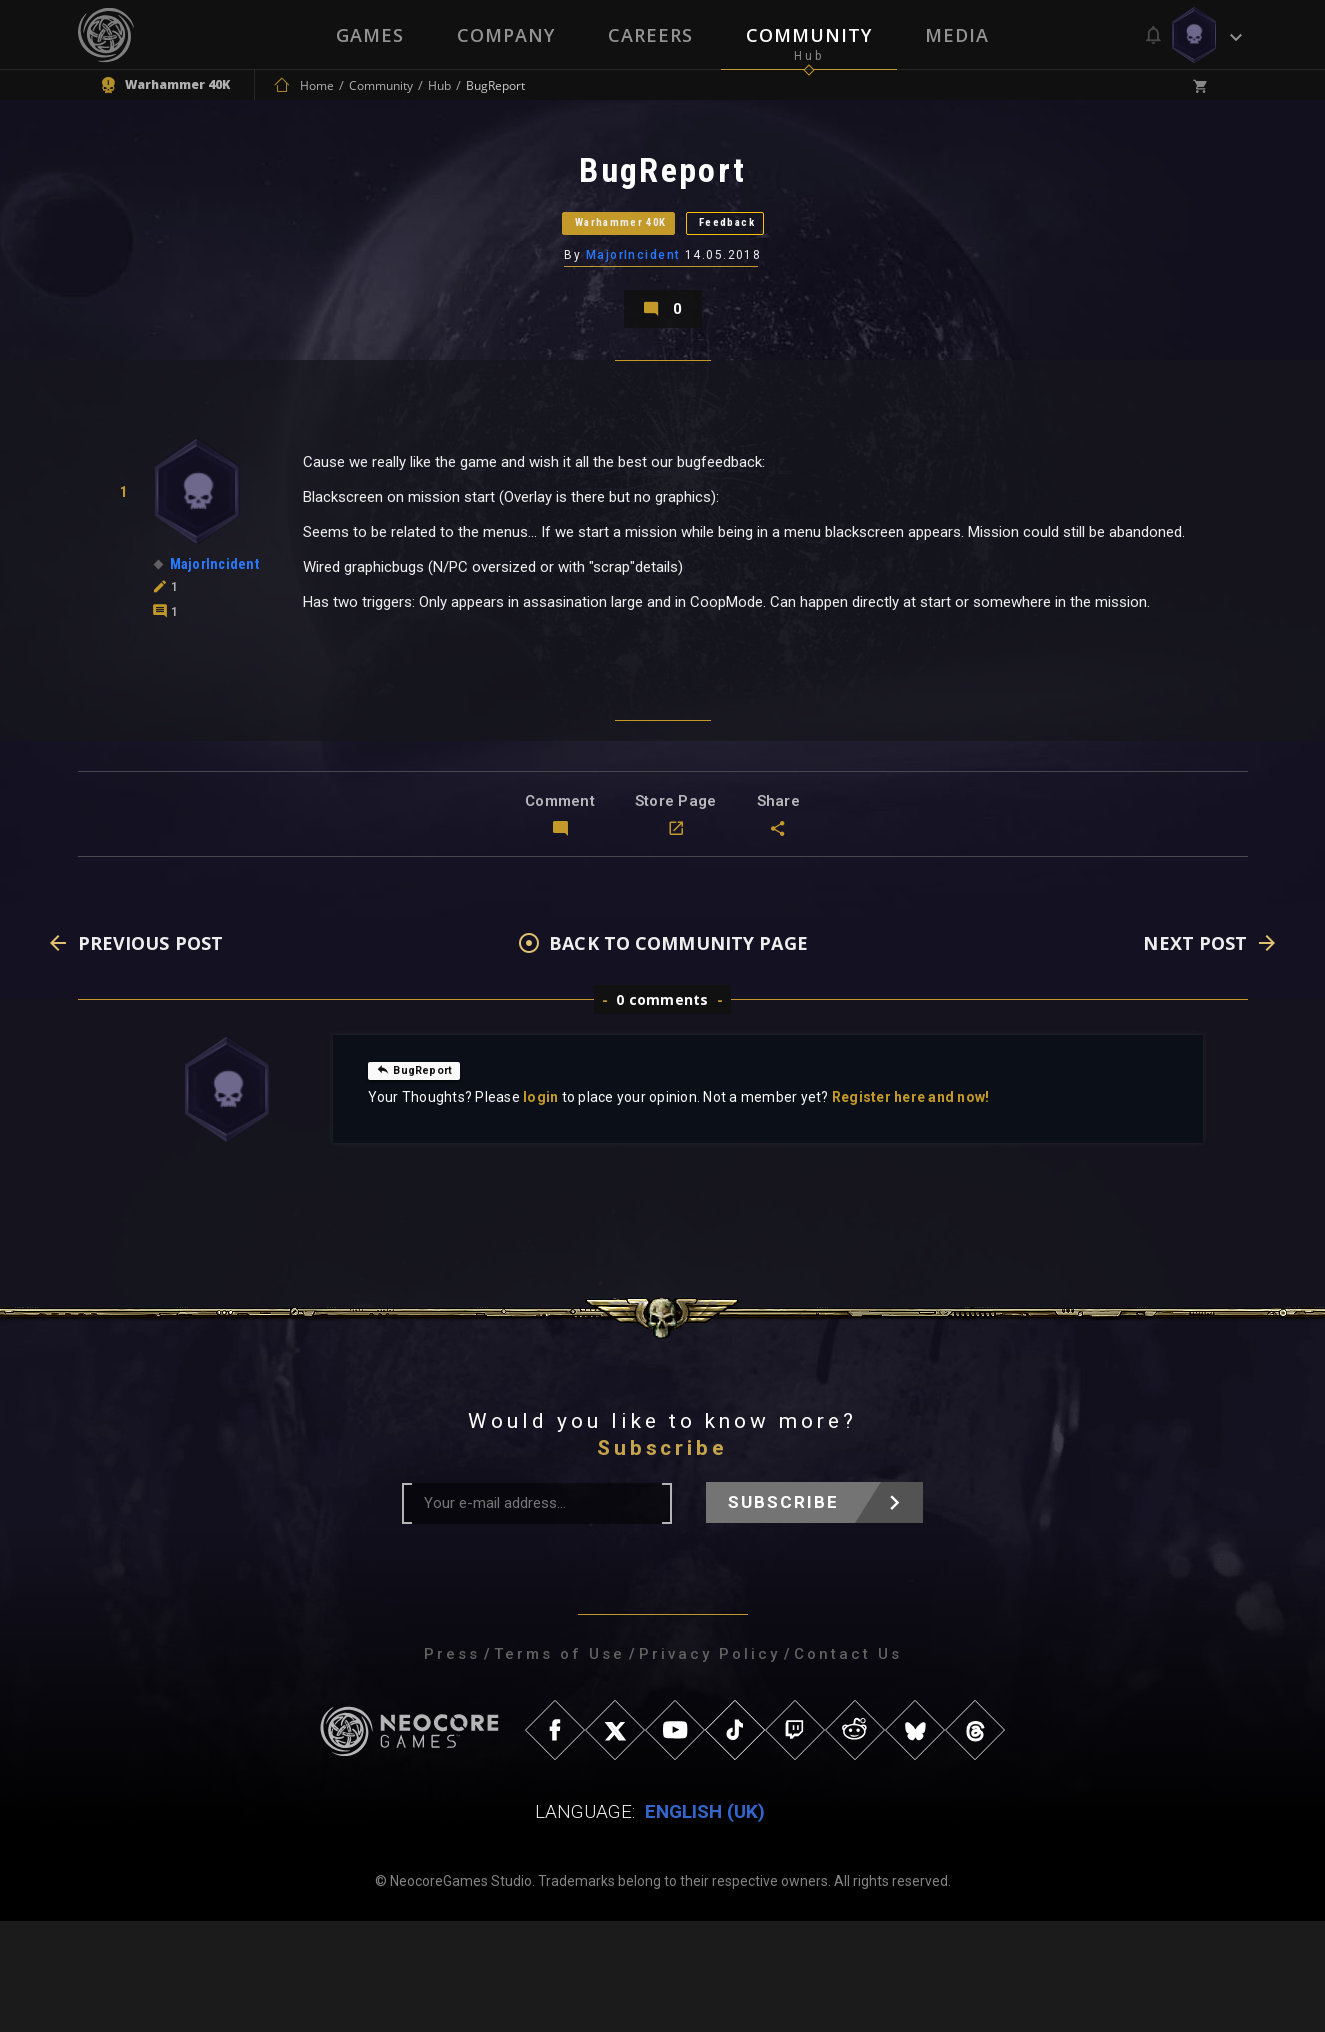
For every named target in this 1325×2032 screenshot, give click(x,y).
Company (505, 35)
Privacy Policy (709, 1765)
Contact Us (848, 1765)
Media (959, 35)
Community (810, 35)
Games (368, 35)
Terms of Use (559, 1765)
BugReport (423, 1180)
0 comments (662, 1110)
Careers (650, 35)
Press (452, 1765)
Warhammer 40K (588, 264)
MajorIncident (634, 315)
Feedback (778, 264)
